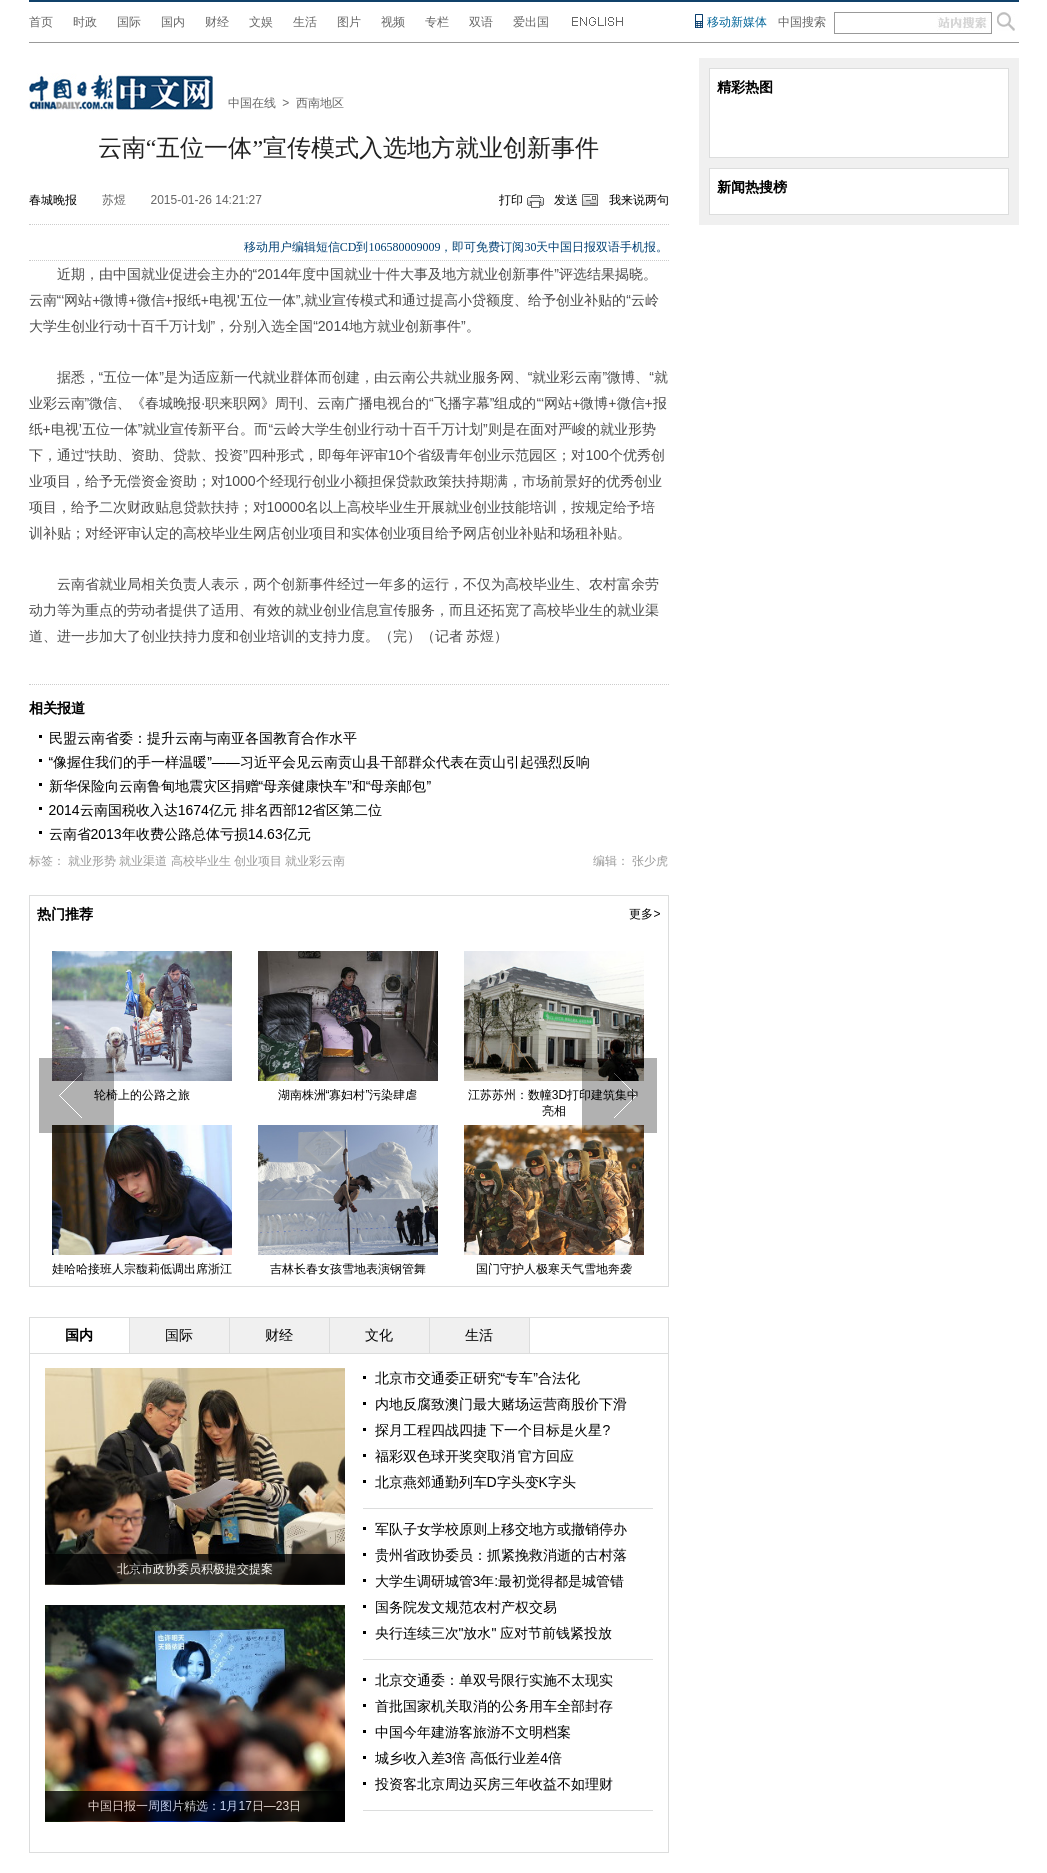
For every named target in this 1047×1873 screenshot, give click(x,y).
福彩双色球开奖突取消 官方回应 (475, 1456)
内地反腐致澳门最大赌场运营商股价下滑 (501, 1404)
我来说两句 (639, 200)
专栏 (437, 22)
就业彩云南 (315, 861)
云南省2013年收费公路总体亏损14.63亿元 (180, 834)
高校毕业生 (201, 861)
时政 (85, 22)
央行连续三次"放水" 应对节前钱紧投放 (494, 1633)
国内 (173, 22)
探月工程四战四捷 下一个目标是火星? (493, 1430)
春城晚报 (53, 200)
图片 (349, 22)
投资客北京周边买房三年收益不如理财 (494, 1784)
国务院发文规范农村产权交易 (466, 1607)
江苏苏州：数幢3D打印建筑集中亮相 (553, 1103)
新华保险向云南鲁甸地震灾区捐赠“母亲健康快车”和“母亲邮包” (240, 786)
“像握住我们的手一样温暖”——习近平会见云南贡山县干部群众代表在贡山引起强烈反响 (319, 762)
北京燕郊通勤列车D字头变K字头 (475, 1482)
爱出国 (531, 22)
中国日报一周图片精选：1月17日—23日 (194, 1806)
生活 (305, 22)
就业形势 (92, 861)
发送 (566, 200)
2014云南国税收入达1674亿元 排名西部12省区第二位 (216, 810)
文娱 (261, 22)
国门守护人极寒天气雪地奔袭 (554, 1269)
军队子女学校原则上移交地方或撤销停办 (501, 1529)
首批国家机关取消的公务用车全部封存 (494, 1706)
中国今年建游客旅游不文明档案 (473, 1732)
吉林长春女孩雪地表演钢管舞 (348, 1269)
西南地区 (320, 103)
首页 (41, 22)
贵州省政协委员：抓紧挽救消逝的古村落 (501, 1555)
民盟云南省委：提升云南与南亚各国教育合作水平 (203, 738)
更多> (644, 914)
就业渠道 (143, 861)
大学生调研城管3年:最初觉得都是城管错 (500, 1581)
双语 (481, 22)
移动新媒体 (737, 22)
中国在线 (252, 103)
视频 (393, 22)
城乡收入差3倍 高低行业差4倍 (468, 1758)
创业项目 (258, 861)
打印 (511, 200)
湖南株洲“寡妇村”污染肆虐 (348, 1095)
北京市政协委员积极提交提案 (195, 1569)
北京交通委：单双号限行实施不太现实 (494, 1680)
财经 (217, 22)
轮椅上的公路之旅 (142, 1095)
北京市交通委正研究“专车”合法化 (477, 1378)
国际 (129, 22)
